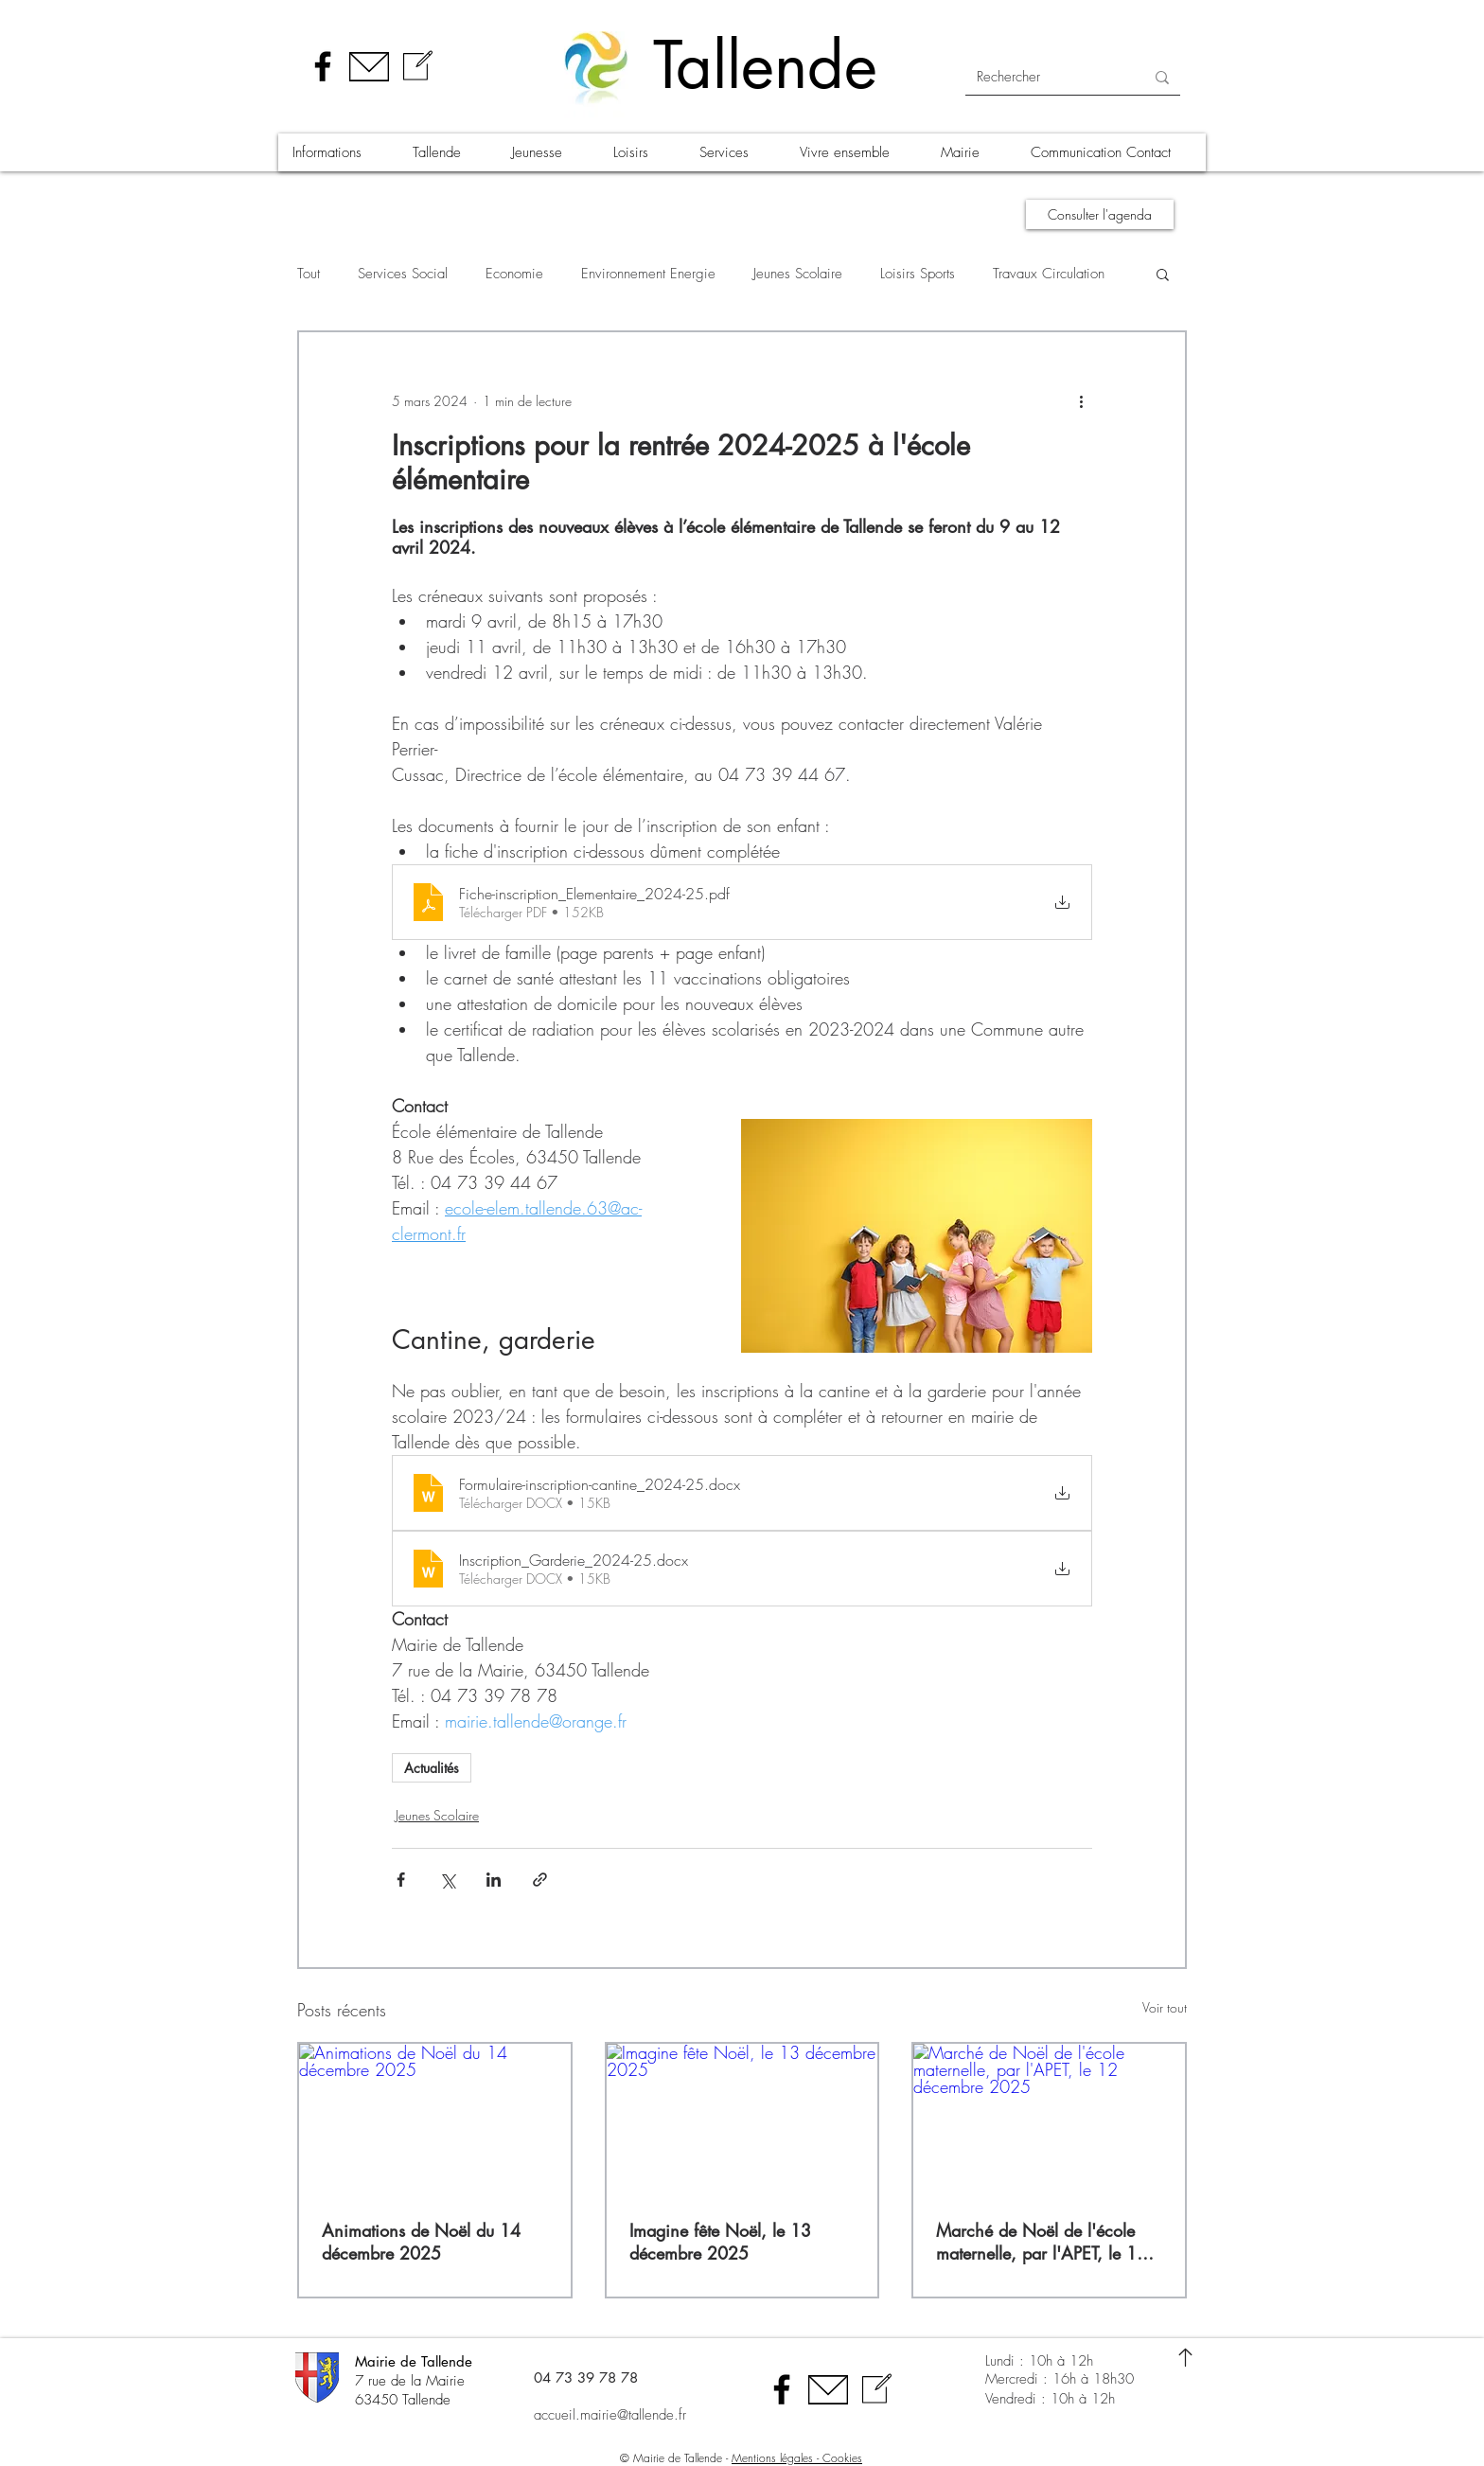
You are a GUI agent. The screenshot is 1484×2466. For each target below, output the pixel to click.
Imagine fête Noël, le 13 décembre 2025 (720, 2241)
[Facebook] (323, 66)
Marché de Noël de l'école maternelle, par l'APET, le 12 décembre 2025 (1041, 2241)
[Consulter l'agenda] (1100, 214)
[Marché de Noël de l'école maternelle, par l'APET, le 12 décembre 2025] (1049, 2120)
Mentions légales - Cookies (797, 2458)
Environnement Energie (648, 273)
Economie (514, 273)
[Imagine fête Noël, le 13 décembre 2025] (742, 2120)
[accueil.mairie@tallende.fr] (633, 2415)
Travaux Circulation (1048, 273)
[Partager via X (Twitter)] (447, 1880)
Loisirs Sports (917, 273)
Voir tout (1164, 2007)
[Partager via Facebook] (401, 1880)
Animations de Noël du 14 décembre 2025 (421, 2241)
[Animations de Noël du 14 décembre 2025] (435, 2120)
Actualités (431, 1768)
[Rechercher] (1046, 77)
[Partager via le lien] (540, 1880)
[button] (338, 152)
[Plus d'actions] (1080, 400)
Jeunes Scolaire (797, 273)
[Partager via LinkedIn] (494, 1880)
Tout (308, 273)
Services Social (403, 273)
